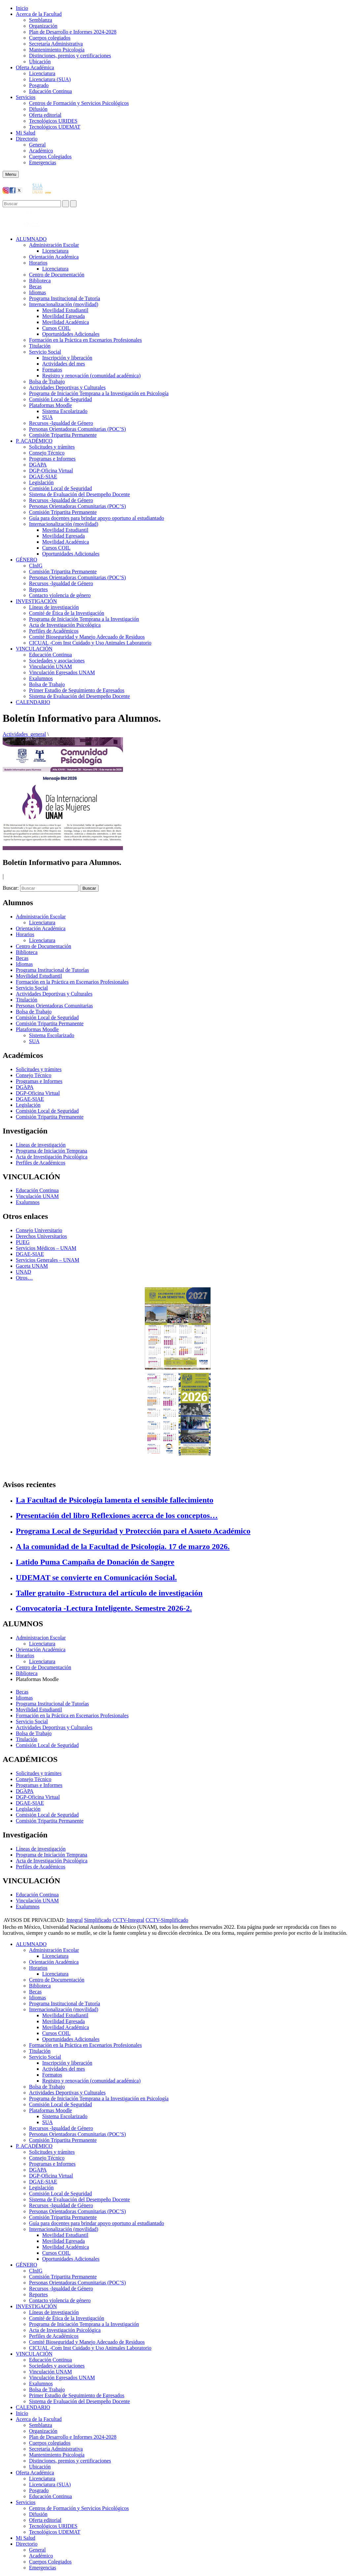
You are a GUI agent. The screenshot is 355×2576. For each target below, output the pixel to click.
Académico (41, 150)
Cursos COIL (56, 328)
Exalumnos (41, 678)
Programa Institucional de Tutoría (64, 298)
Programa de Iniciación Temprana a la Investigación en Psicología (98, 393)
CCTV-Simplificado (167, 1920)
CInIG (36, 565)
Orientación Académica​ (54, 257)
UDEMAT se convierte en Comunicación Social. (96, 1577)
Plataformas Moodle (50, 405)
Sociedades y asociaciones (57, 660)
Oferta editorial (45, 115)
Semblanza (40, 20)
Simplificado (97, 1920)
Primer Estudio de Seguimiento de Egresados (76, 690)
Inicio (22, 8)
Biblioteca (40, 280)
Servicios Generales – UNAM (47, 1260)
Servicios (26, 97)
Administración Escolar (54, 245)
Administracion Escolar (41, 1637)
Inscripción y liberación (67, 358)
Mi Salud (25, 133)
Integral (74, 1920)
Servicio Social (45, 352)
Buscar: (11, 888)
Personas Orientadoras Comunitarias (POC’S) (77, 429)
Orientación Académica (41, 928)
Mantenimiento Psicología (56, 49)
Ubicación (40, 61)
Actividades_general (24, 734)
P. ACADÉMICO (34, 441)
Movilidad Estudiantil (65, 310)
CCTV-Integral (128, 1920)
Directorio (27, 139)
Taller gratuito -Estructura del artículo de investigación (109, 1593)
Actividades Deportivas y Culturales (67, 387)
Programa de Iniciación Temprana (51, 1151)
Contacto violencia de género (60, 595)
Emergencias (42, 162)
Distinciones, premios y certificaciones (70, 55)
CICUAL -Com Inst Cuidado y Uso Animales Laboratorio (90, 643)
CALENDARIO (33, 702)
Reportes (38, 589)
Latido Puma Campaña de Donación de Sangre (95, 1562)
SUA (47, 417)
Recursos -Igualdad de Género (61, 423)
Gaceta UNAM (32, 1266)
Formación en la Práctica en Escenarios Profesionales (85, 340)
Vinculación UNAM (50, 666)
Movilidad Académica (65, 322)
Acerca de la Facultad (39, 14)
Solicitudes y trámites (52, 447)
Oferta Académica (35, 67)
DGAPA (38, 464)
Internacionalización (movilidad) (63, 304)
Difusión (38, 109)
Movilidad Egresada (63, 316)
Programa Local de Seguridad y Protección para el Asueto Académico (133, 1531)
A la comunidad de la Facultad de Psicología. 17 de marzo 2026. (123, 1546)
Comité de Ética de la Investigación (66, 613)
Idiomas (37, 292)
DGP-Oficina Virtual (51, 470)
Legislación (41, 482)
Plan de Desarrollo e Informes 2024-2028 (72, 32)
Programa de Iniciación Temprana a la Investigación (84, 619)
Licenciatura (42, 73)
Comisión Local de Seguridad (60, 399)
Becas (35, 286)
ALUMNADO (31, 239)
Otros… (24, 1278)
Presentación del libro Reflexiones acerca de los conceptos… (117, 1515)
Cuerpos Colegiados (50, 156)
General (37, 144)
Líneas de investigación (54, 607)
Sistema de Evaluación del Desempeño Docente (79, 494)
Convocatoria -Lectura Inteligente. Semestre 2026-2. (104, 1608)
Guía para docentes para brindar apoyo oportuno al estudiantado (96, 518)
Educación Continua (50, 91)
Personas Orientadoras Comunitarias (54, 1005)
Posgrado (39, 85)
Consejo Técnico (47, 453)
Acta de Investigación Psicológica (65, 625)
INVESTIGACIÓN (36, 601)
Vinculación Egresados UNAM (62, 672)
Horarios (38, 263)
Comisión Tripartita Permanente (63, 435)
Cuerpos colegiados (50, 38)
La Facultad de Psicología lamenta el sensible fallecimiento (114, 1500)
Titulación (39, 346)
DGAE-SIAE (43, 476)
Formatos (52, 369)
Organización (43, 26)
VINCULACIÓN (34, 649)
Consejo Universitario (39, 1230)
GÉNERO (26, 559)
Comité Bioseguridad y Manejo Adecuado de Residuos (87, 637)
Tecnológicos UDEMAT (54, 127)
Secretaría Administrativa (56, 44)
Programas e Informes (52, 458)
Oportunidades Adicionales (71, 334)
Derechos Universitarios (41, 1236)
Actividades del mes (63, 363)
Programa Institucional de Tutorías (52, 970)
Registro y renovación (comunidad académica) (91, 375)
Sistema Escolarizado (64, 411)
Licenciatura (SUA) (50, 79)
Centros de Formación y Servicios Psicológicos (79, 103)
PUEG (23, 1242)
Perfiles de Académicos (53, 631)
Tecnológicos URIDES (53, 121)
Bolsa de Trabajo (47, 381)
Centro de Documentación (56, 274)
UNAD (23, 1272)
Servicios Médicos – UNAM (46, 1248)
